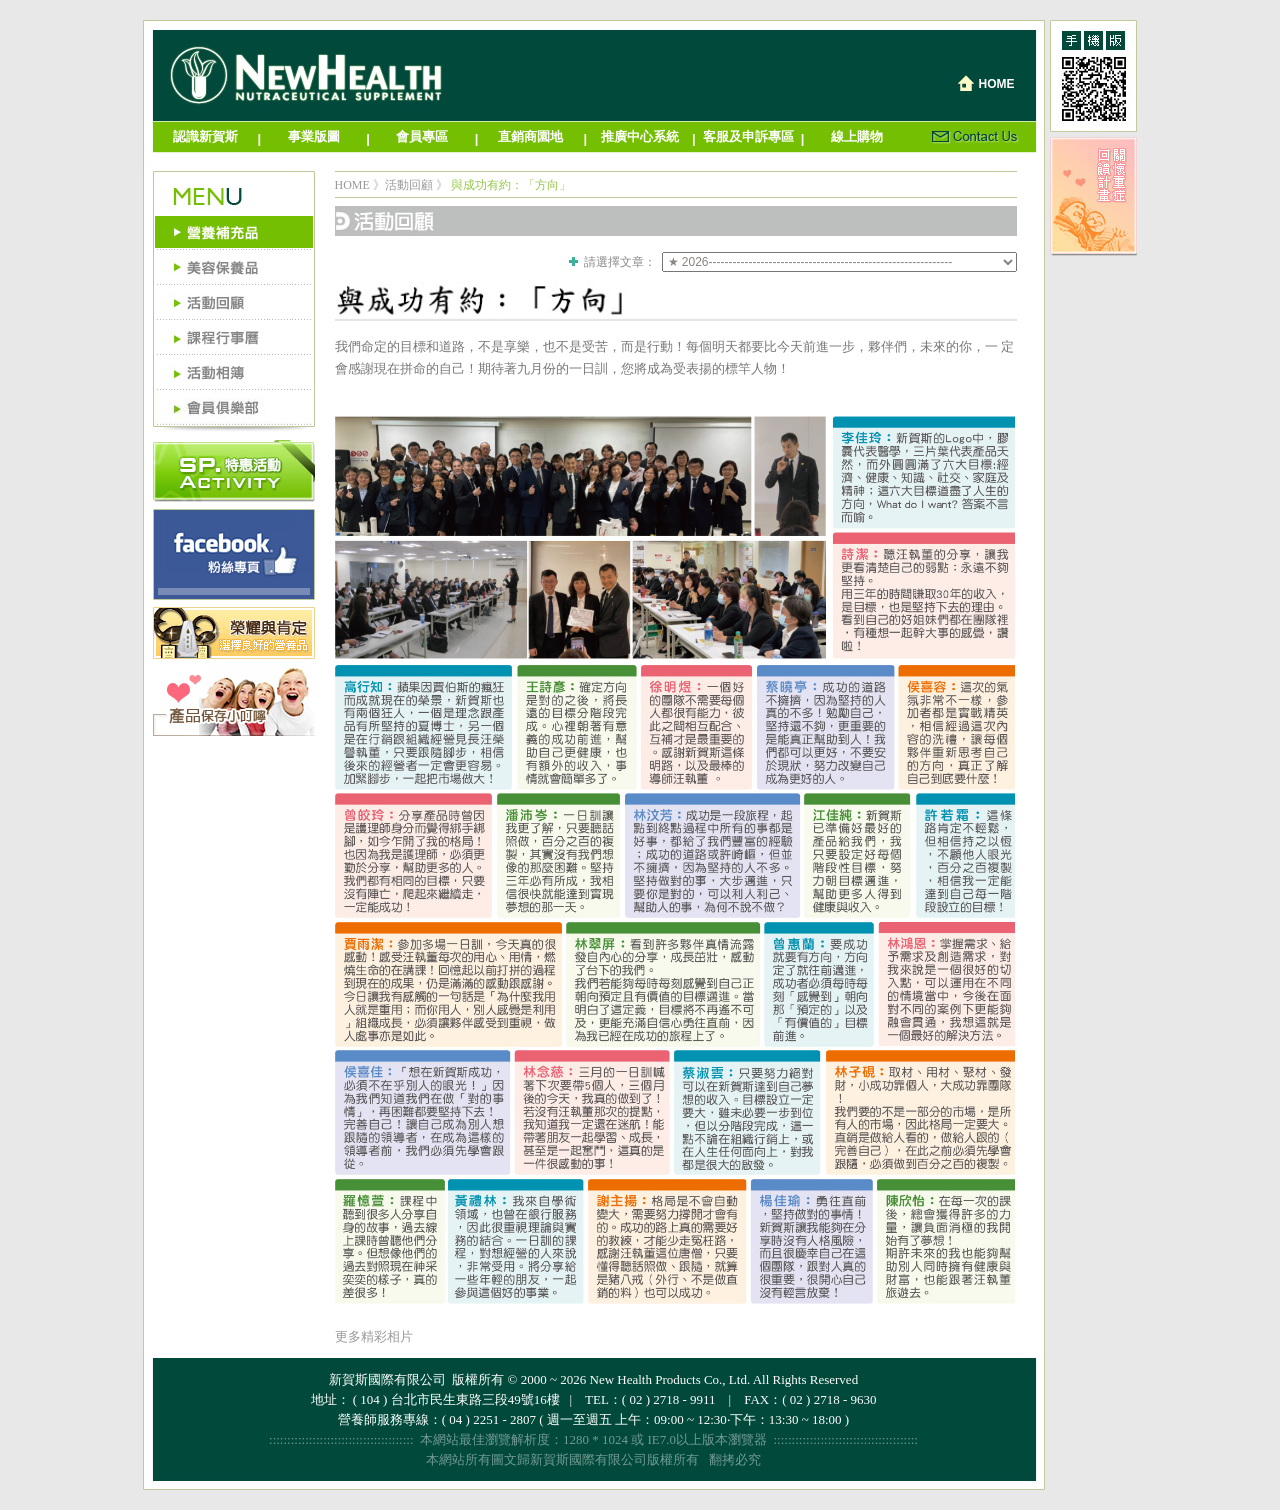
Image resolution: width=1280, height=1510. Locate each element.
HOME (352, 185)
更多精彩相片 (374, 1336)
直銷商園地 (530, 136)
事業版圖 (314, 136)
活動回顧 (409, 185)
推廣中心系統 (640, 136)
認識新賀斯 (205, 136)
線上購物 (857, 136)
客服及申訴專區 (748, 136)
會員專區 (422, 136)
